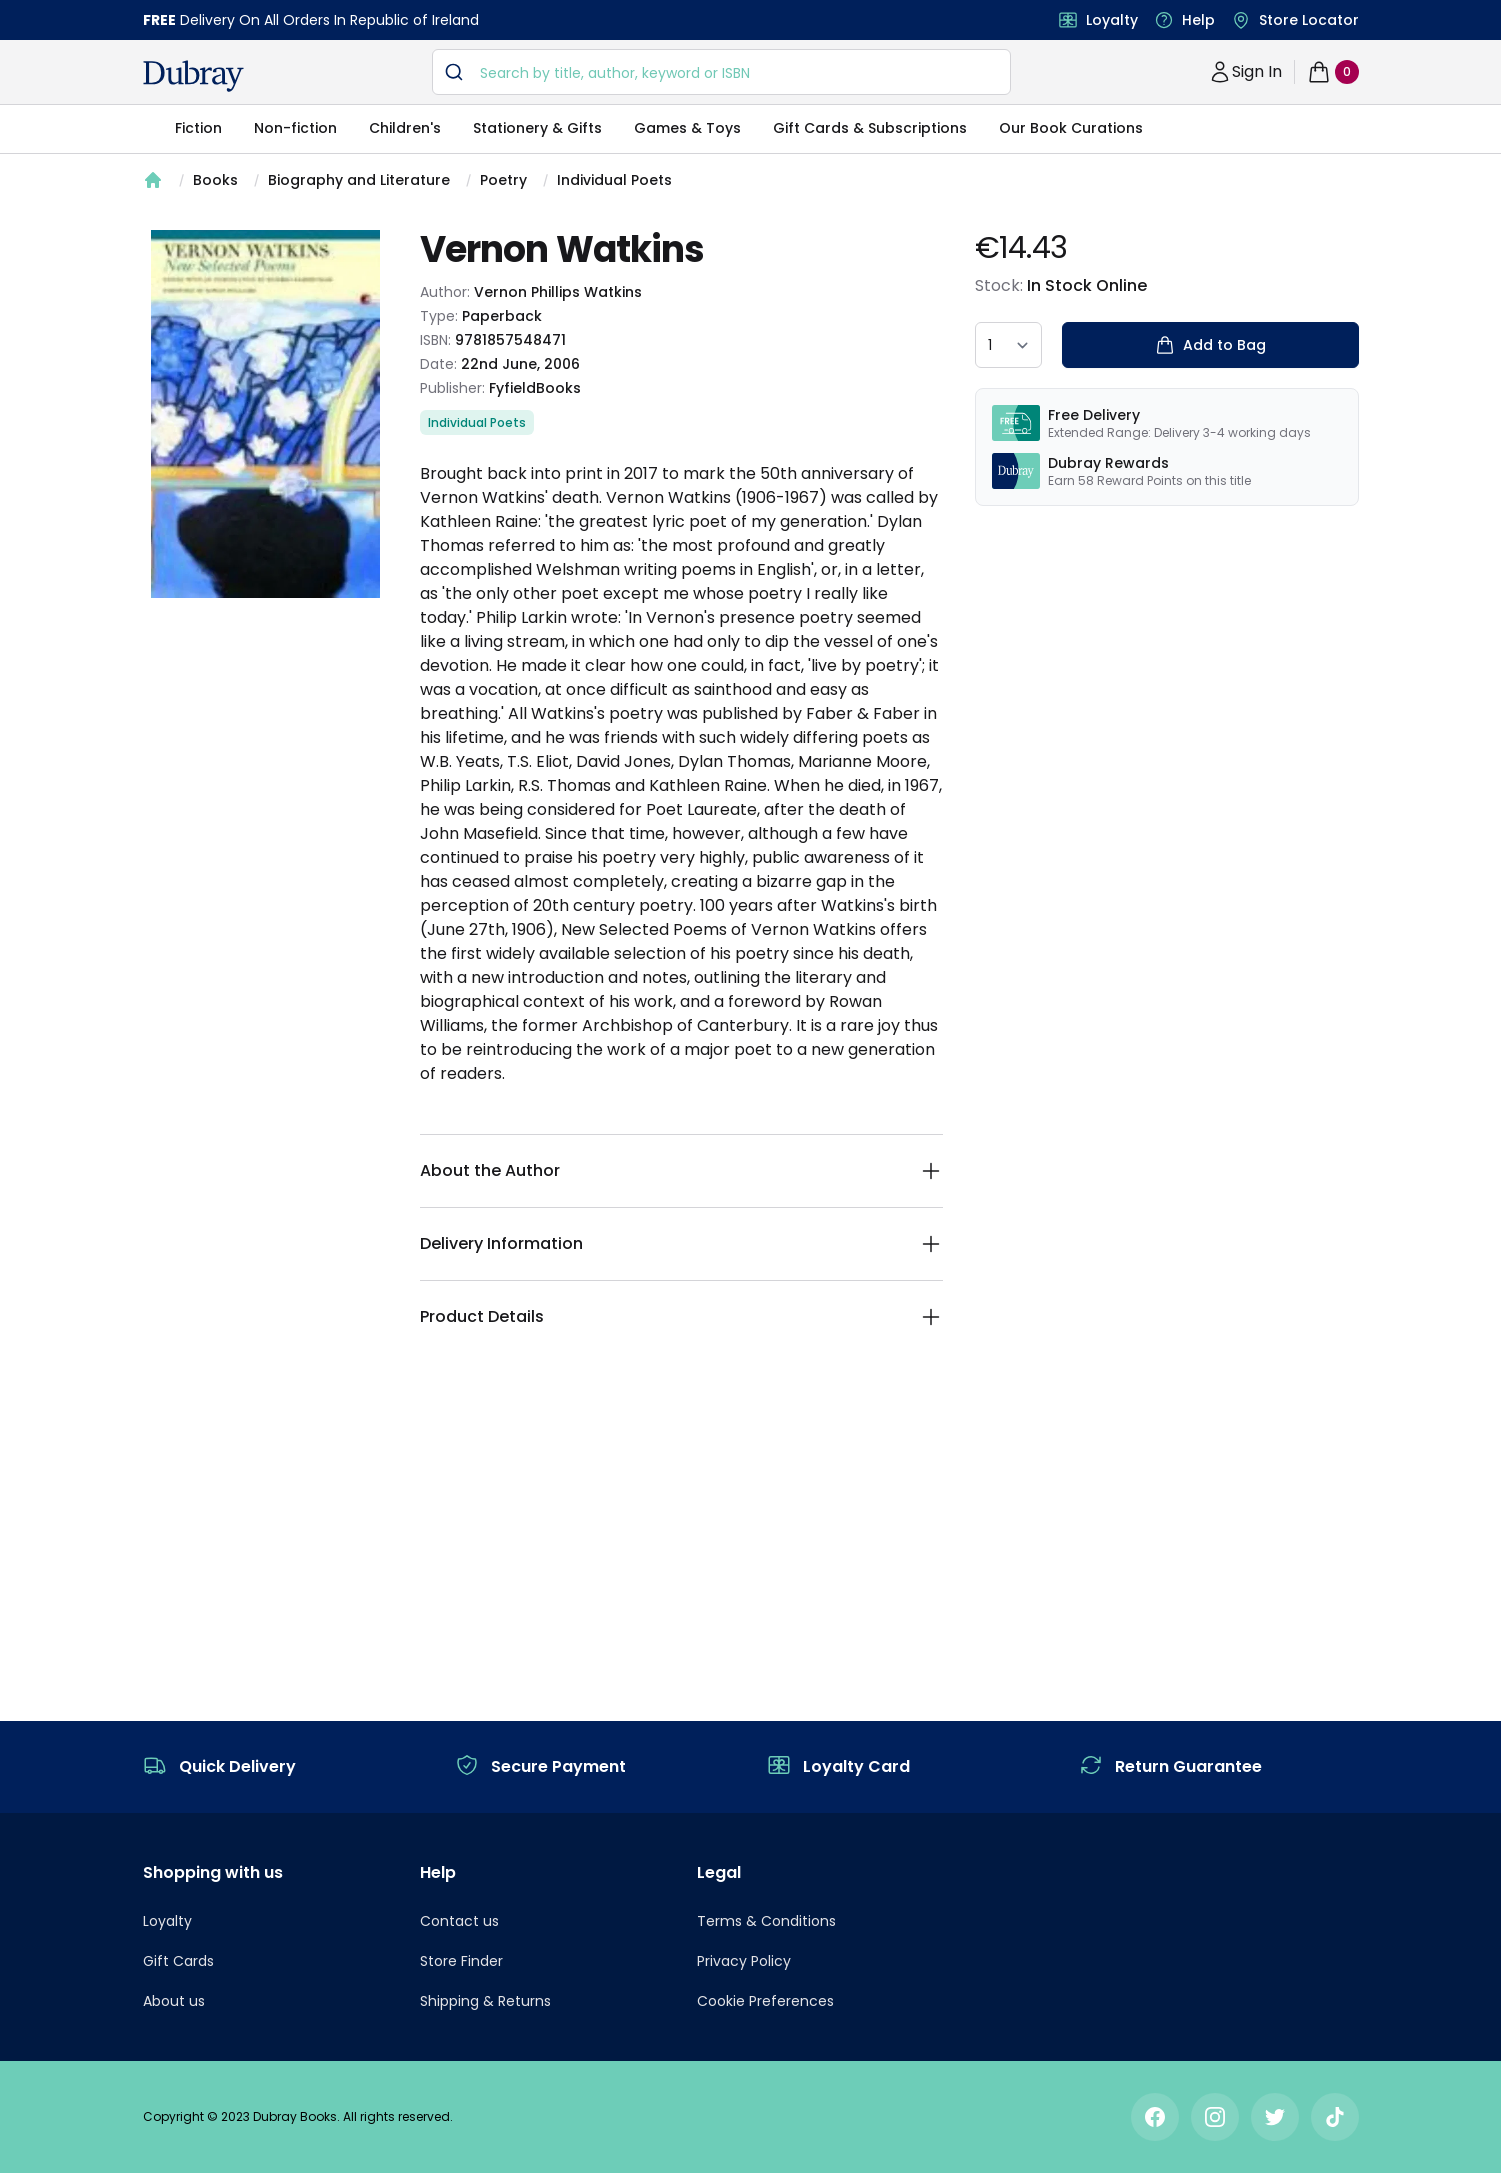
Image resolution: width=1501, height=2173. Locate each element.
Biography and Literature (359, 180)
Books (215, 180)
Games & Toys (687, 128)
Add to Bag (1210, 345)
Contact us (459, 1921)
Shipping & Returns (485, 2001)
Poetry (503, 180)
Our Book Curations (1071, 128)
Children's (405, 128)
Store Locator (1309, 20)
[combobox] (721, 72)
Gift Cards (178, 1961)
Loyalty (1112, 20)
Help (1198, 20)
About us (174, 2001)
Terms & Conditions (766, 1921)
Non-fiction (295, 128)
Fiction (198, 128)
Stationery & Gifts (537, 128)
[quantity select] (1008, 345)
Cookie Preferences (765, 2001)
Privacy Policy (744, 1961)
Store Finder (461, 1961)
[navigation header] (193, 76)
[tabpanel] (265, 414)
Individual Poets (614, 180)
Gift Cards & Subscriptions (870, 128)
